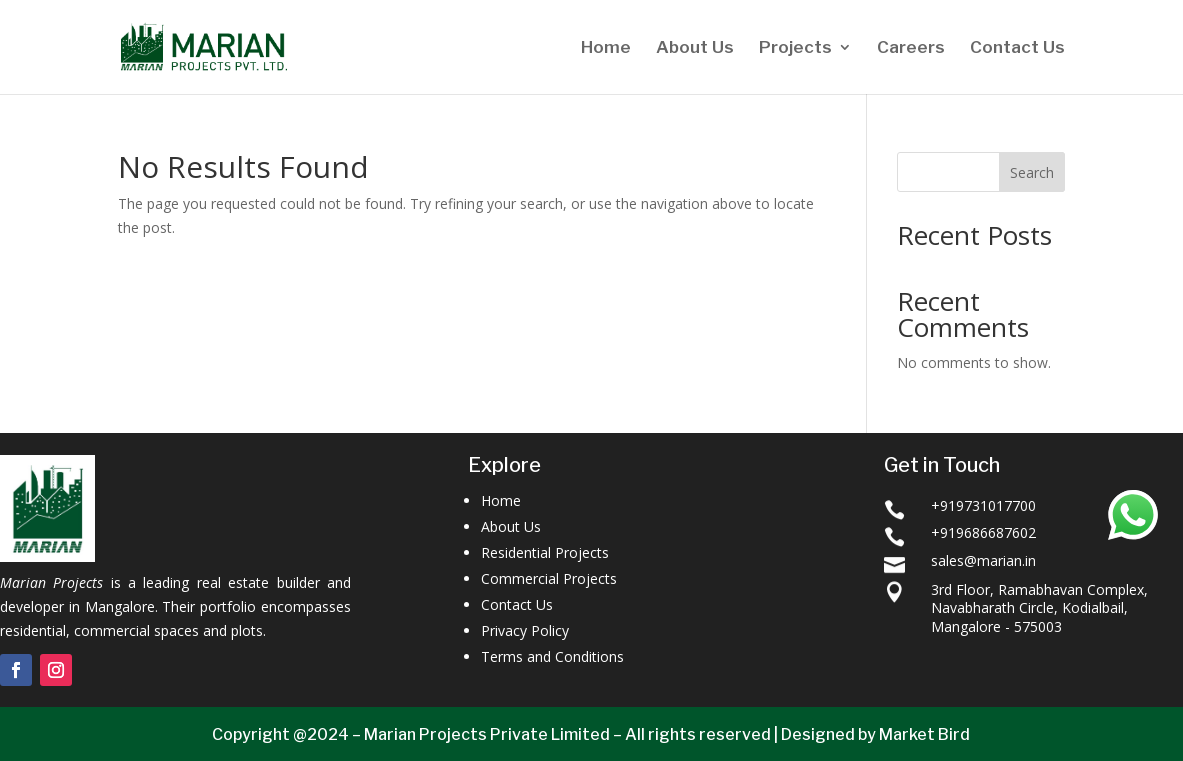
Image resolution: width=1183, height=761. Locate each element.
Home (606, 48)
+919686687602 (983, 532)
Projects (795, 48)
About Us (695, 48)
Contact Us (1017, 48)
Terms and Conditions (552, 656)
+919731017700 (983, 505)
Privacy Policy (525, 630)
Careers (911, 48)
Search (1032, 172)
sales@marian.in (983, 560)
